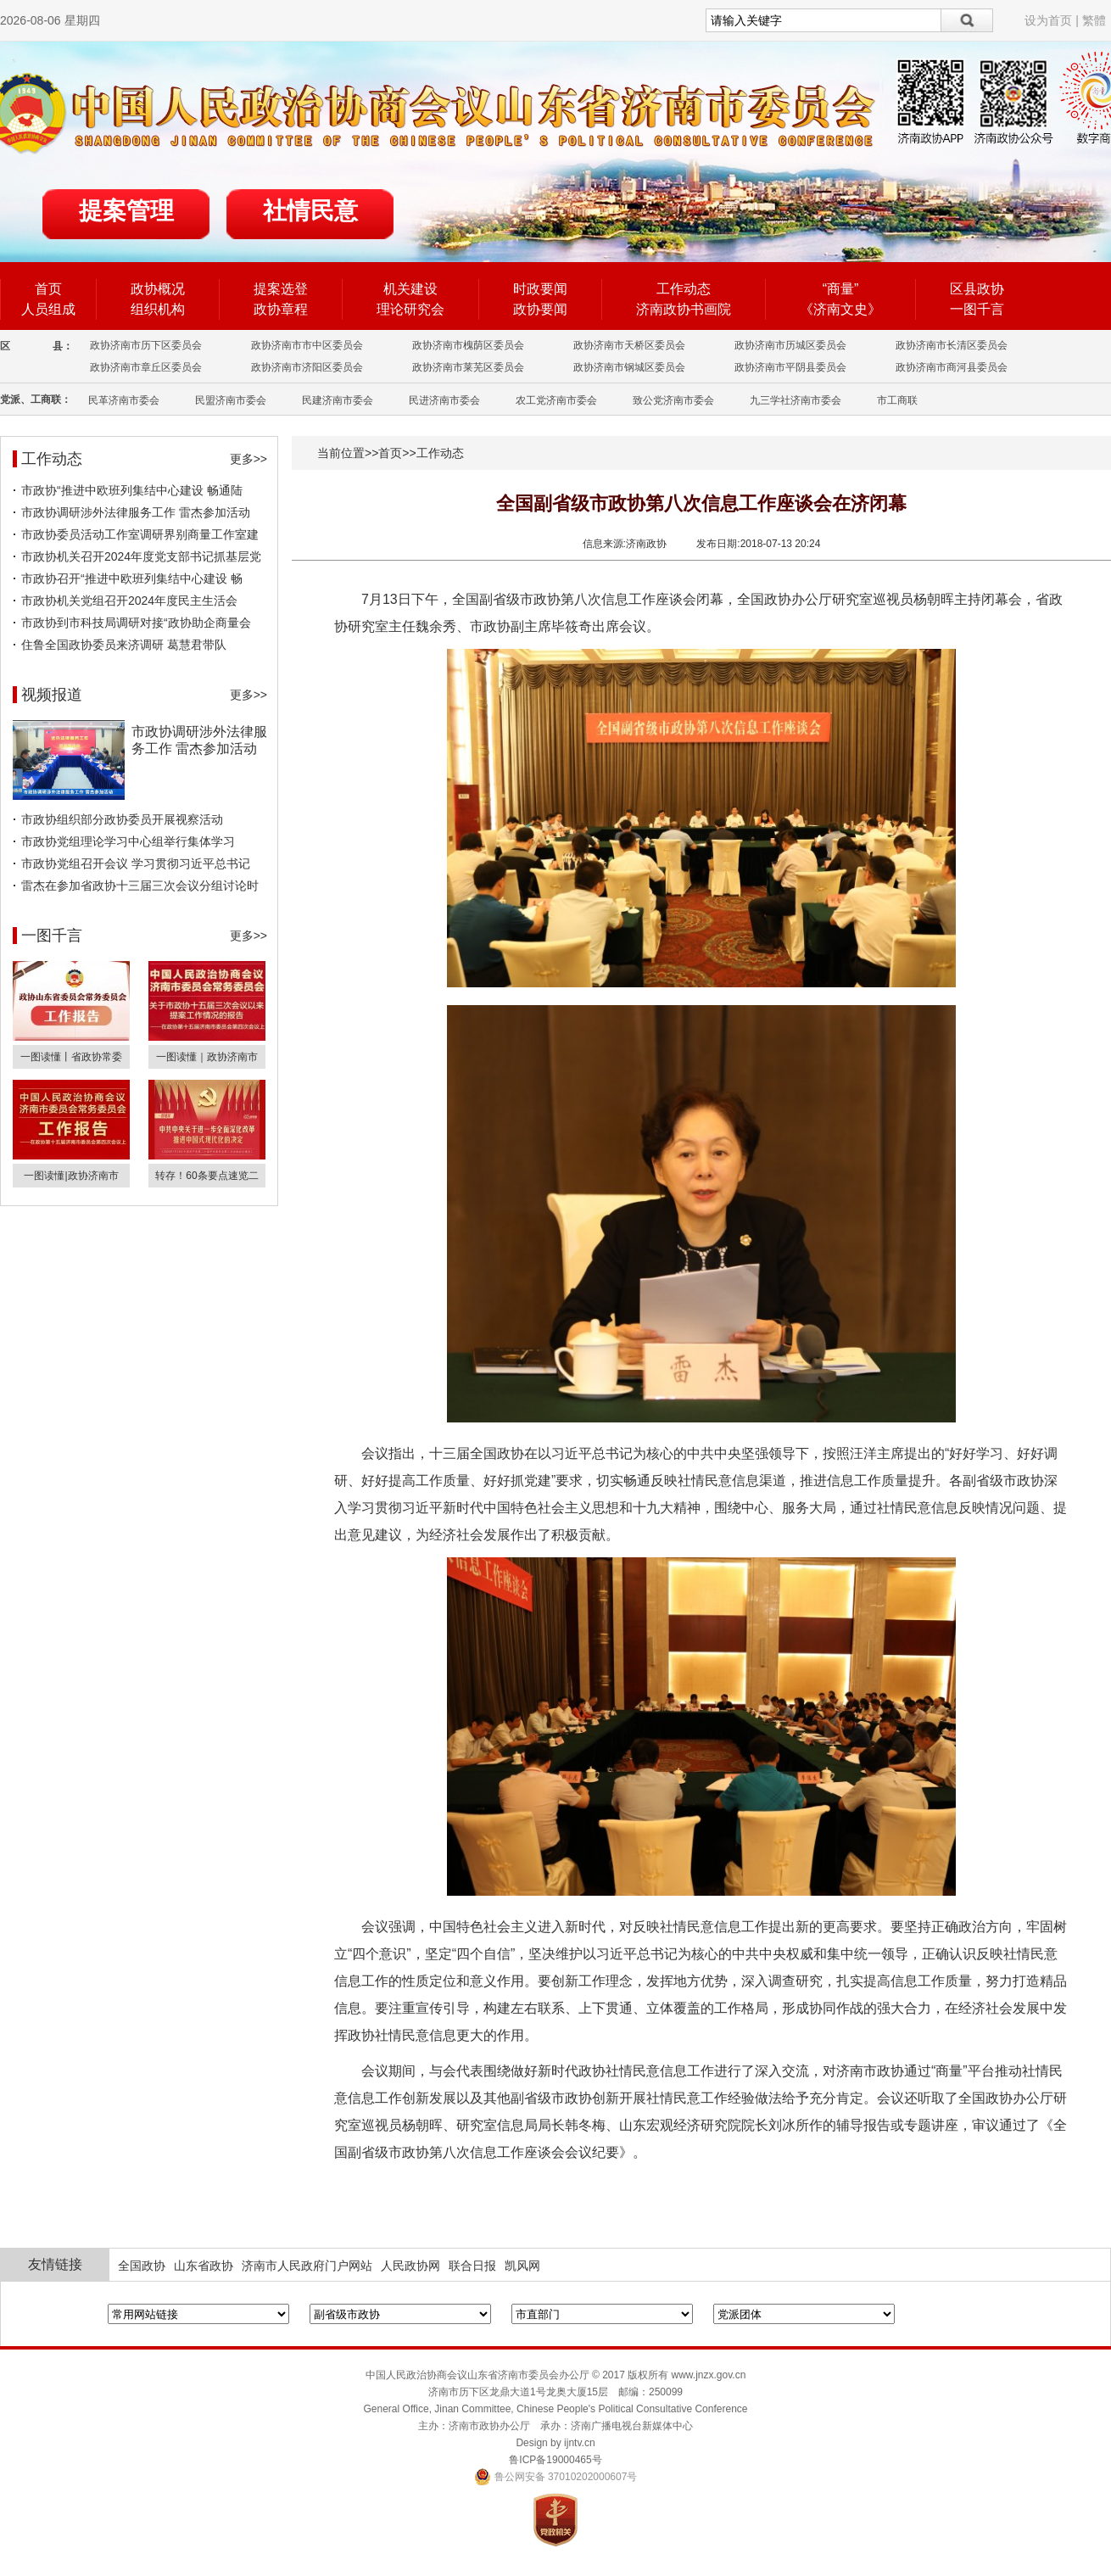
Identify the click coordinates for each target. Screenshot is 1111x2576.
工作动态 (683, 289)
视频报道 (51, 694)
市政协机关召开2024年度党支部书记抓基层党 (141, 556)
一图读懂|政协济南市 (71, 1176)
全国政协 (141, 2265)
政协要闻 (540, 309)
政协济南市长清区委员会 (952, 345)
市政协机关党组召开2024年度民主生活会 (129, 600)
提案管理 (126, 211)
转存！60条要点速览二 (206, 1176)
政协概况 (158, 289)
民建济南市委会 (337, 400)
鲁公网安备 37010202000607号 (556, 2477)
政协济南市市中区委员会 (307, 345)
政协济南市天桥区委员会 (629, 345)
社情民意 (310, 211)
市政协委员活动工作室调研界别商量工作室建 (140, 534)
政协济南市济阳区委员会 (307, 367)
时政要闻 (540, 289)
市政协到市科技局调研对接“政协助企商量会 (136, 622)
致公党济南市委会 (673, 400)
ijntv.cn (579, 2443)
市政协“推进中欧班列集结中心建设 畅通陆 (132, 490)
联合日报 (472, 2265)
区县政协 (977, 289)
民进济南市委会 (444, 400)
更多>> (248, 459)
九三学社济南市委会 (795, 400)
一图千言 (977, 309)
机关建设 (410, 289)
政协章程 (281, 309)
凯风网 (522, 2265)
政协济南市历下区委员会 (146, 345)
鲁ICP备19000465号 (555, 2460)
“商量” (841, 289)
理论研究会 (410, 309)
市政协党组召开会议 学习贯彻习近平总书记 (135, 863)
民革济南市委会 (123, 400)
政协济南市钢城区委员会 (629, 367)
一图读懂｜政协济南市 (207, 1057)
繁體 (1094, 20)
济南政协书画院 (683, 309)
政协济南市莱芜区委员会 (468, 367)
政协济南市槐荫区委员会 (468, 345)
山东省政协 (203, 2265)
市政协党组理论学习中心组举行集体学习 (128, 841)
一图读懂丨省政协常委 (71, 1057)
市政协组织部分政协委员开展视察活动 (122, 819)
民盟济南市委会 (230, 400)
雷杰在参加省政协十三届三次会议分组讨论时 (140, 885)
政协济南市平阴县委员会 (790, 367)
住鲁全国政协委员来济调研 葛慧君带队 (123, 644)
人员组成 (48, 309)
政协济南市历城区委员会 (790, 345)
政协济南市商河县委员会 (952, 367)
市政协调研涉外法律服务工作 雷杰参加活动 (135, 512)
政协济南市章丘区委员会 (146, 367)
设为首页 (1048, 20)
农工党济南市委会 (556, 400)
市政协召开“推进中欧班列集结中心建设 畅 (132, 578)
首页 (48, 289)
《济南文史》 (840, 309)
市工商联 (897, 400)
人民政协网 (410, 2265)
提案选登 (281, 289)
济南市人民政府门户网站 (307, 2265)
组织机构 (158, 309)
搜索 (967, 20)
